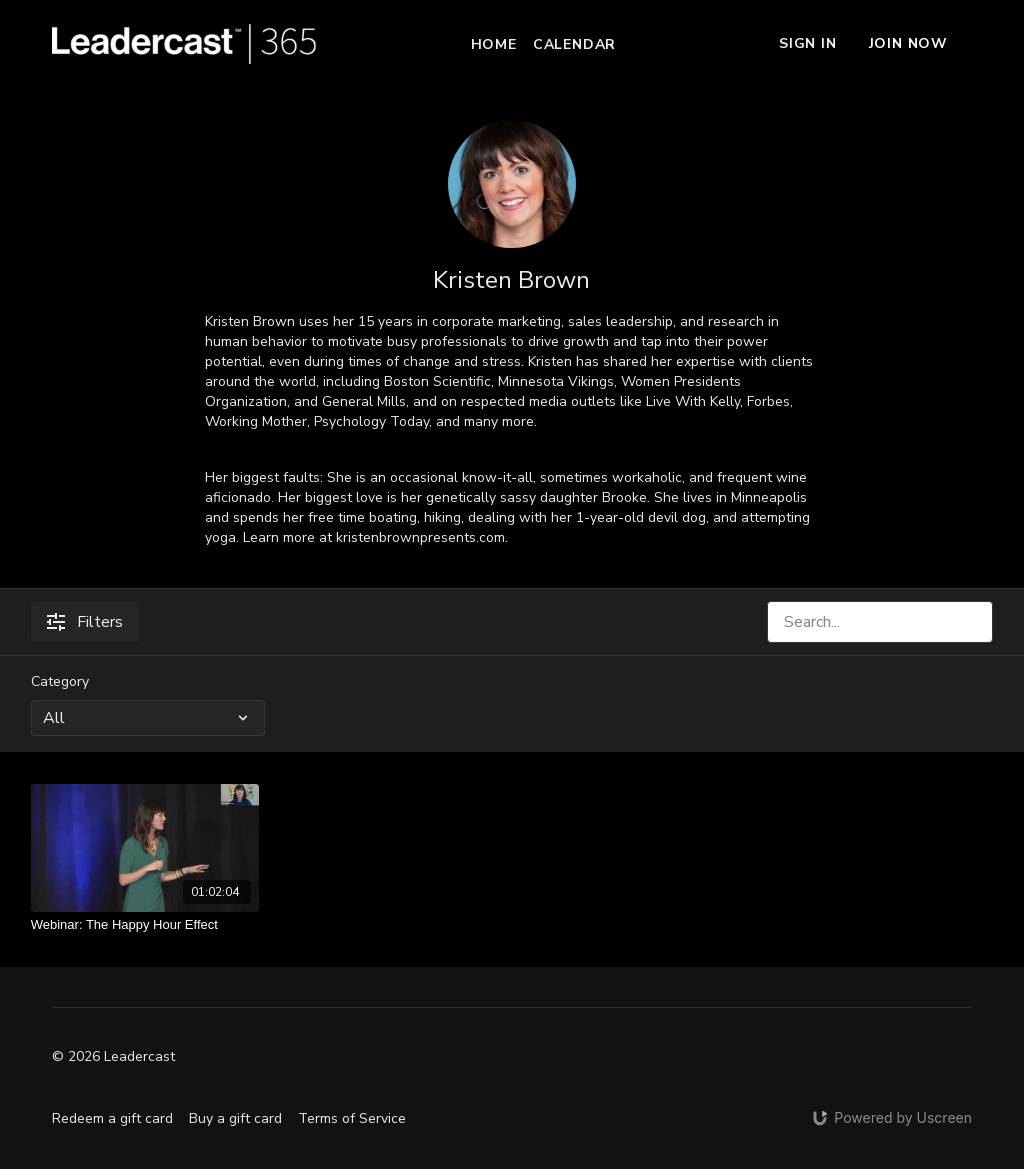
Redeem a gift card (112, 1118)
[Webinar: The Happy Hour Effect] (145, 925)
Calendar (574, 44)
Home (494, 44)
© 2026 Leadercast (113, 1057)
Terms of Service (352, 1118)
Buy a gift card (235, 1118)
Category (60, 681)
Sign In (808, 43)
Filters (85, 622)
